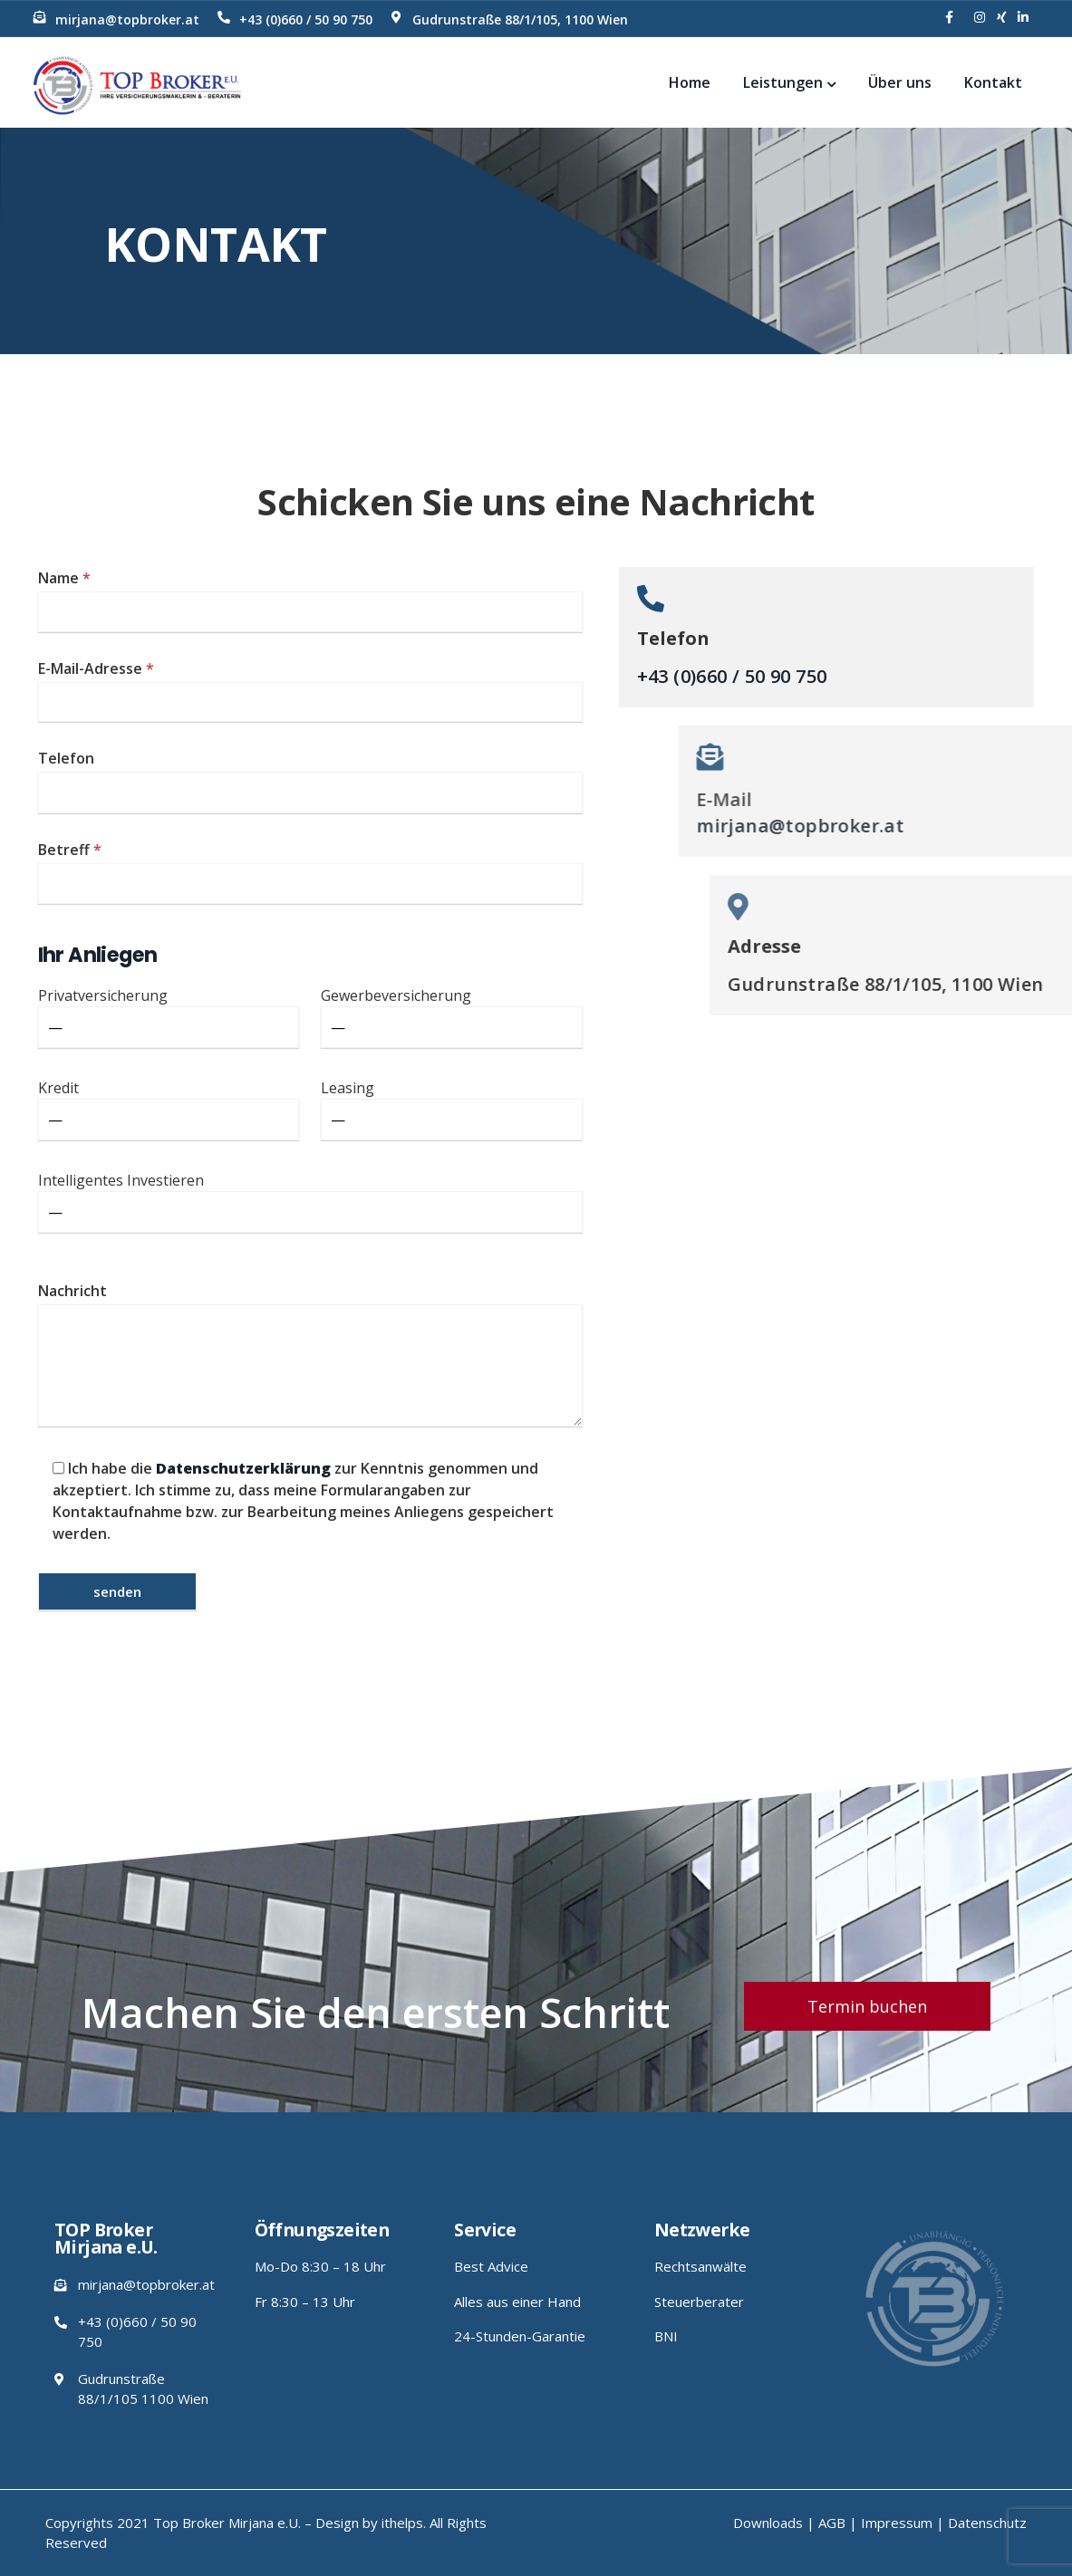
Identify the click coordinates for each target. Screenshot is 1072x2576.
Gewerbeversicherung (452, 1016)
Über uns (900, 82)
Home (689, 82)
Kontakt (993, 82)
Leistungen (789, 82)
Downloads (768, 2523)
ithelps (402, 2523)
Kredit (169, 1109)
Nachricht (310, 1356)
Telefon (310, 780)
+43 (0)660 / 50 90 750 (305, 19)
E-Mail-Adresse (310, 690)
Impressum (896, 2523)
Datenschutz (987, 2523)
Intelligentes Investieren (310, 1201)
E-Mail (1036, 799)
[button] (867, 2006)
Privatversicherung (169, 1016)
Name (310, 600)
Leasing (452, 1109)
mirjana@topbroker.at (127, 19)
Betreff (310, 872)
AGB (831, 2523)
